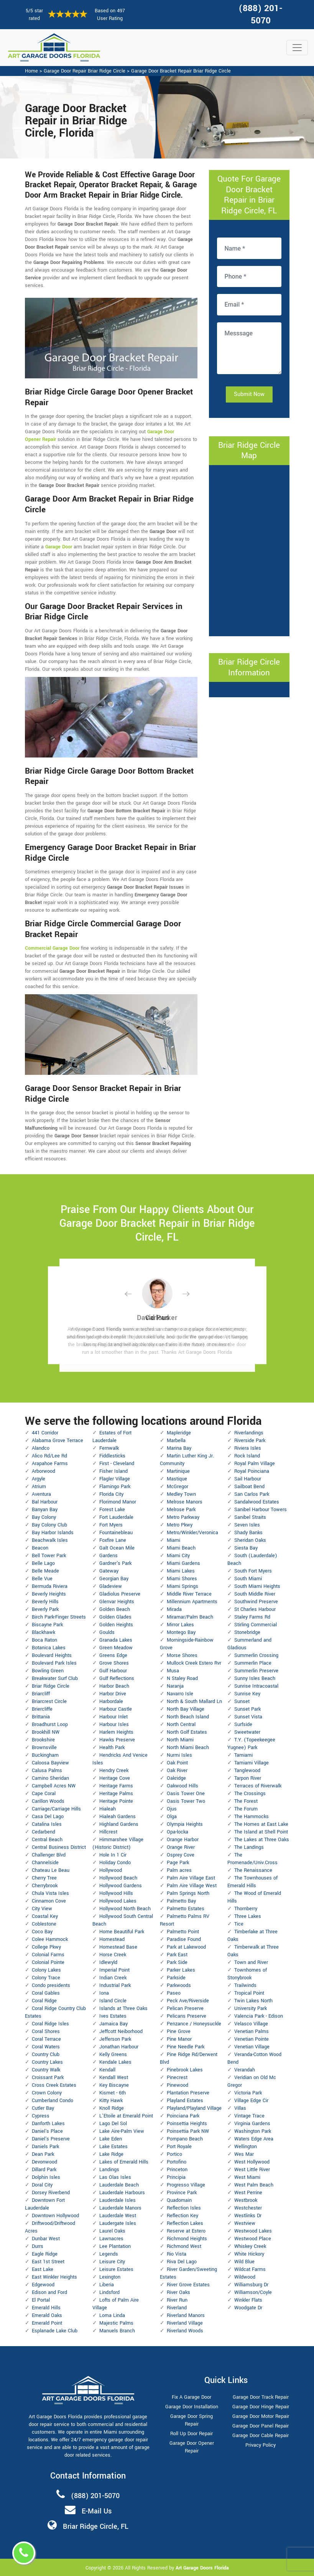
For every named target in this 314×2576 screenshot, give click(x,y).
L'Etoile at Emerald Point (126, 2115)
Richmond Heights (187, 2238)
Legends (108, 2254)
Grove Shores (114, 1663)
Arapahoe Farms (50, 1463)
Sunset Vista (248, 1716)
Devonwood (44, 2161)
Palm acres (179, 1870)
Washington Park (252, 2131)
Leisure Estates (116, 2269)
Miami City (178, 1555)
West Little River (252, 2169)
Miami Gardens (183, 1563)
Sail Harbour (247, 1478)
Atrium (39, 1486)
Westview (244, 2223)
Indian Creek (113, 1977)
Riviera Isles (247, 1448)
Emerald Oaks (47, 2315)
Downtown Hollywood (55, 2215)
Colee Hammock (50, 1939)
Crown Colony (47, 2092)
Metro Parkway (183, 1517)
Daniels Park (45, 2146)
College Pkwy (46, 1947)
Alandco (40, 1448)
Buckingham (45, 1755)
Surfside (243, 1724)
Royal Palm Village (254, 1463)
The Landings (249, 1847)
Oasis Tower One (186, 1793)
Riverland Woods (185, 2330)
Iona (104, 1993)
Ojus (172, 1808)
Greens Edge (113, 1655)
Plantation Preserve (188, 2092)
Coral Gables (46, 1993)
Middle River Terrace (189, 1594)
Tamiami (243, 1755)
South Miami (248, 1578)
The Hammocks (251, 1816)
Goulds (107, 1632)
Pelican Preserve (185, 2008)
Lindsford (109, 2292)
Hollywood (110, 1870)
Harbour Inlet (113, 1716)
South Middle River (254, 1594)
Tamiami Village (251, 1762)
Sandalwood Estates (256, 1501)
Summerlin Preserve (256, 1670)
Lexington (109, 2277)
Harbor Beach (114, 1686)
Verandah (244, 2069)
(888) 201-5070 (260, 14)
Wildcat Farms (250, 2269)
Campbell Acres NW (54, 1785)
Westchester (248, 2208)
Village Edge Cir (251, 2100)
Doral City (42, 2185)
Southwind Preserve (256, 1601)
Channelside (45, 1862)
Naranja (175, 1686)
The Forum (246, 1808)
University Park (250, 2008)
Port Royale (179, 2146)
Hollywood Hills (116, 1893)
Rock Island (247, 1455)
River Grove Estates (188, 2284)
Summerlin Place (252, 1663)
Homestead (112, 1939)
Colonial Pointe (48, 1962)
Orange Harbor (183, 1839)
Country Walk (46, 2069)
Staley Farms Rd (252, 1617)
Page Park (178, 1862)
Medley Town (181, 1494)
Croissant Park (48, 2077)
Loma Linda (112, 2315)
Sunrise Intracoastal (256, 1686)
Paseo (174, 1993)
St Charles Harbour (255, 1609)
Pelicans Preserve (186, 2016)
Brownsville (44, 1747)
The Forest (246, 1801)
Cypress (40, 2115)
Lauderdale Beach (119, 2185)
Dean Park (43, 2154)
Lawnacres (111, 2238)
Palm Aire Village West (192, 1885)
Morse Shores (182, 1655)
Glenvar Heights (116, 1601)
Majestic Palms (116, 2323)
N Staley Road (182, 1678)
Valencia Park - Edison (258, 2016)
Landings (109, 2169)
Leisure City (112, 2261)
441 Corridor (45, 1432)
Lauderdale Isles (117, 2200)
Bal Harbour (45, 1501)
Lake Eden (110, 2138)
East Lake (42, 2269)
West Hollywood (252, 2161)
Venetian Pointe (251, 2039)
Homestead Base (118, 1947)
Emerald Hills (46, 2307)
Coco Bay (42, 1931)
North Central (181, 1724)
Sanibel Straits (250, 1517)
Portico (174, 2154)
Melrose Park (181, 1509)
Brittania (41, 1716)
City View (42, 1908)
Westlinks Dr (247, 2215)
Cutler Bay (43, 2108)
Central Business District (59, 1847)
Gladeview (110, 1586)
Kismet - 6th (112, 2092)
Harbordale (111, 1701)
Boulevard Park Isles (54, 1663)
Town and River (251, 1962)
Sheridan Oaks (250, 1540)
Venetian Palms (251, 2031)
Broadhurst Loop (50, 1724)
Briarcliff (41, 1693)
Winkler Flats (248, 2300)
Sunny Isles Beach (254, 1678)
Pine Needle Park (185, 2046)
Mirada (174, 1609)
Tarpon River (247, 1778)
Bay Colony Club (49, 1525)
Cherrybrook (45, 1885)
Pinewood (177, 2085)
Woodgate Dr (248, 2307)
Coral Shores (46, 2031)
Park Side (177, 1962)
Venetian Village (252, 2046)
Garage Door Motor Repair (260, 2416)
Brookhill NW (45, 1732)
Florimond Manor (117, 1501)
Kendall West (113, 2077)
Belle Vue (42, 1578)
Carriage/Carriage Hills (56, 1808)
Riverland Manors (186, 2315)
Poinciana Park (183, 2115)
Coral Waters (46, 2046)
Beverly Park (45, 1609)
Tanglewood (247, 1770)
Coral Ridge (44, 2000)
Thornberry (245, 1908)
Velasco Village (251, 2023)
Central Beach (47, 1839)
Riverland (177, 2307)
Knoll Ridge (111, 2108)
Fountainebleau (116, 1532)
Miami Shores (182, 1578)
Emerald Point (47, 2323)
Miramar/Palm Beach (190, 1617)
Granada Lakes (115, 1640)
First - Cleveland (116, 1463)
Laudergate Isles (117, 2223)
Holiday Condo (115, 1862)
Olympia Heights (185, 1824)
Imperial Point (114, 1970)
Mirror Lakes (180, 1624)
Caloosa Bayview (50, 1762)
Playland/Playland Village (194, 2108)
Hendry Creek (113, 1770)
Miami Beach (181, 1548)
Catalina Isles (47, 1824)
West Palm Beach (253, 2185)
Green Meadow (116, 1647)
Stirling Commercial (255, 1624)
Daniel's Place (47, 2131)
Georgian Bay (113, 1578)
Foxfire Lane (112, 1540)
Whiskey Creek (250, 2246)
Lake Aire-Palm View (121, 2131)
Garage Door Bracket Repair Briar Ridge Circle (181, 71)
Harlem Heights (116, 1732)
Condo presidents (51, 1985)
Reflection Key (182, 2215)
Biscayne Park (47, 1624)
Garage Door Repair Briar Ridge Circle (84, 71)
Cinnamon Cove (49, 1901)
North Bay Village (185, 1709)
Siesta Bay (246, 1548)
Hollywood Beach (118, 1878)
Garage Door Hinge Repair (260, 2406)
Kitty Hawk (111, 2100)
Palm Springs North (188, 1893)
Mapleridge (179, 1432)
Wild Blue (244, 2261)
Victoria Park (248, 2092)
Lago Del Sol (113, 2123)
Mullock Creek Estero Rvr (194, 1663)
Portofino (176, 2161)
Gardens (108, 1555)
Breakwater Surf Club (55, 1678)
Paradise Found (184, 1939)
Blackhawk (43, 1632)
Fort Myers (111, 1525)
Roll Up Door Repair (191, 2433)
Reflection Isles (184, 2208)
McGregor (177, 1486)
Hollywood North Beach (125, 1908)
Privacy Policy (260, 2445)
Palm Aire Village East (191, 1878)
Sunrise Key (247, 1693)
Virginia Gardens (252, 2123)
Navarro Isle (180, 1693)
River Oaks (178, 2292)
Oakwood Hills (182, 1785)
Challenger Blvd (49, 1855)
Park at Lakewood (186, 1947)
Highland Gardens (118, 1824)
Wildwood (244, 2277)
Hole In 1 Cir (113, 1855)
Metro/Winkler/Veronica (192, 1532)
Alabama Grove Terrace (57, 1440)
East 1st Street (48, 2261)
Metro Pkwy (179, 1525)
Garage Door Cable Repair (260, 2435)
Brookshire (43, 1739)
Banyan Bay (45, 1509)
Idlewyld (108, 1962)
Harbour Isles (114, 1724)
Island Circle (113, 2000)
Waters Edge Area (253, 2138)
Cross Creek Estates (54, 2085)
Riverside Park (249, 1440)
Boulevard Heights (52, 1655)
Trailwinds (245, 1985)
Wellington (245, 2146)
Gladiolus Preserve (119, 1594)
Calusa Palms (47, 1770)
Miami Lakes (181, 1571)
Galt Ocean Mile (117, 1548)
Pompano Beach (185, 2138)
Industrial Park (115, 1985)
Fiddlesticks (112, 1455)
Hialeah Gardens (117, 1816)
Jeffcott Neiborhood (121, 2031)
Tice (238, 1924)
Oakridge (176, 1778)
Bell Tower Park (49, 1555)
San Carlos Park (251, 1494)
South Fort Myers (253, 1571)
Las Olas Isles (115, 2177)
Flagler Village (114, 1478)
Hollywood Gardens (120, 1885)
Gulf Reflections (116, 1678)
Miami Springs (182, 1586)
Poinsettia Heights (187, 2123)
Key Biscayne (114, 2085)
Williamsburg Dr (251, 2284)
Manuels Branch (117, 2330)
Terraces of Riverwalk (257, 1785)
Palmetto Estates (185, 1908)
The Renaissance (253, 1870)
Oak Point (177, 1762)
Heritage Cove (114, 1778)
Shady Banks (248, 1532)
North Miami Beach (188, 1747)
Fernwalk (109, 1448)
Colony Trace (46, 1977)
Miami (173, 1540)
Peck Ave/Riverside (188, 2000)
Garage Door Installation (191, 2406)
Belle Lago (43, 1563)
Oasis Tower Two (186, 1801)
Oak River (177, 1770)
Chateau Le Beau (50, 1870)
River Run (177, 2300)
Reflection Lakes (185, 2223)
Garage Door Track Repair (261, 2397)
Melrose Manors (184, 1501)
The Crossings (250, 1793)
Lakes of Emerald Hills (123, 2161)
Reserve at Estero (186, 2231)
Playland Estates (185, 2100)
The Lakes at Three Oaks (261, 1839)
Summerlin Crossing (256, 1655)
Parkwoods (179, 1985)
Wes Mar (244, 2154)
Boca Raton (44, 1640)
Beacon (40, 1548)
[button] (134, 1293)
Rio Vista (176, 2254)
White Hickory (249, 2254)
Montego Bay (181, 1632)
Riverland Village (185, 2323)
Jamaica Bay (113, 2023)
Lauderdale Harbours (122, 2192)
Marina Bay (179, 1448)
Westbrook (245, 2200)
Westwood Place (252, 2238)
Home (31, 71)
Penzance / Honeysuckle (194, 2023)
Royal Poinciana (251, 1471)
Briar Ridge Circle (50, 1686)
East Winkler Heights (54, 2277)
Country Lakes (47, 2062)
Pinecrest (177, 2077)
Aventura (41, 1494)
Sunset (242, 1701)
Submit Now (249, 394)
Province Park (182, 2192)
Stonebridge (247, 1632)
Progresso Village (186, 2185)
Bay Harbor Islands (53, 1532)
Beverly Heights (49, 1594)
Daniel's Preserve (51, 2138)
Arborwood (43, 1471)
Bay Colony (44, 1517)
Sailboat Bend (249, 1486)
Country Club (45, 2054)
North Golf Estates (187, 1732)
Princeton (177, 2169)
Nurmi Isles (179, 1755)
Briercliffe (42, 1709)
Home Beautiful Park (121, 1931)
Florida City (111, 1494)
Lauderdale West (117, 2215)
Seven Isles (247, 1525)
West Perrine (248, 2192)
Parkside (176, 1977)
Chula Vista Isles (50, 1893)
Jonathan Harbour (118, 2046)
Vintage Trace (249, 2115)
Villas (240, 2108)
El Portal (41, 2300)
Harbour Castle (115, 1709)
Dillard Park (44, 2169)
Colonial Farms (48, 1954)
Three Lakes (247, 1916)
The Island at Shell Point (261, 1831)
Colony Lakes (46, 1970)
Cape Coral (44, 1793)
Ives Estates (113, 2016)
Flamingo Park (114, 1486)
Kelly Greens (113, 2054)
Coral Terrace (46, 2039)
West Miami (247, 2177)
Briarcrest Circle (49, 1701)
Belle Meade (45, 1571)
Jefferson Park (115, 2039)
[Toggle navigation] (297, 47)
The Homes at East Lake (261, 1824)
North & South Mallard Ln (194, 1701)
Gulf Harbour (113, 1670)
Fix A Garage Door (191, 2397)
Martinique (178, 1471)
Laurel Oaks (112, 2231)
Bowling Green (48, 1670)
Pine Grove (179, 2031)
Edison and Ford (49, 2292)
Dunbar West (46, 2238)
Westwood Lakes (253, 2231)
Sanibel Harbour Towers (260, 1509)
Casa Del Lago (48, 1816)
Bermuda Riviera (49, 1586)
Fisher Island (113, 1471)
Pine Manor (179, 2039)
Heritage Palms (116, 1793)
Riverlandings (248, 1432)
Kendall (107, 2069)
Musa (173, 1670)
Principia (176, 2177)
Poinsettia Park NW (188, 2131)
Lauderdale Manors (120, 2208)
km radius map (249, 549)
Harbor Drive (112, 1693)
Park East (177, 1954)
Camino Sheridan (50, 1778)
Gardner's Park (115, 1563)
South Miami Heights (257, 1586)
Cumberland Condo (52, 2100)
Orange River (181, 1847)
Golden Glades (115, 1617)
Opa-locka (177, 1831)
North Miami (180, 1739)
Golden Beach (114, 1609)
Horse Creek (112, 1954)
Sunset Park (247, 1709)
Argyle (38, 1478)
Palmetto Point (183, 1931)
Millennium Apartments (192, 1601)
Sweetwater (247, 1732)
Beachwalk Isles (50, 1540)
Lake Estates (113, 2146)
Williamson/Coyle (253, 2292)
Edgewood (43, 2284)
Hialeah (107, 1808)
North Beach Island (188, 1716)
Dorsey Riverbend (51, 2192)
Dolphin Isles (46, 2177)
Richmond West (184, 2246)
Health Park (112, 1747)
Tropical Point (249, 1993)
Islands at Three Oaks (123, 2008)
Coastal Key (45, 1916)
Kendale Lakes (115, 2062)
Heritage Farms (116, 1785)
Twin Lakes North (253, 2000)
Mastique (177, 1478)
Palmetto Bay (181, 1901)
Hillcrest (108, 1831)
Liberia (106, 2284)
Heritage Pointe (116, 1801)
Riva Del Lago (182, 2261)
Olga (172, 1816)
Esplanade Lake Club (54, 2330)
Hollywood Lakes (117, 1901)
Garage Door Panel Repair (260, 2426)
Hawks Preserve (117, 1739)
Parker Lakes (181, 1970)
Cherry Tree (44, 1878)
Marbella (176, 1440)
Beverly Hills (45, 1601)
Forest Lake (112, 1509)
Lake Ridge (111, 2154)
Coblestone (44, 1924)
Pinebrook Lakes (185, 2069)
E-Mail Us (97, 2511)
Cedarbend (43, 1831)
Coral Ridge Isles (50, 2023)
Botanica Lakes (49, 1647)
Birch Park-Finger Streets (59, 1617)
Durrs (37, 2246)
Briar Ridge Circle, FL (95, 2526)
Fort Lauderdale (116, 1517)
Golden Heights (116, 1624)
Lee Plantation (115, 2246)
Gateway (108, 1571)
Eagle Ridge (45, 2254)
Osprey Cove (180, 1855)
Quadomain (179, 2200)
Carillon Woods (48, 1801)
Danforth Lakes (48, 2123)
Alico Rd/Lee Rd (49, 1455)
